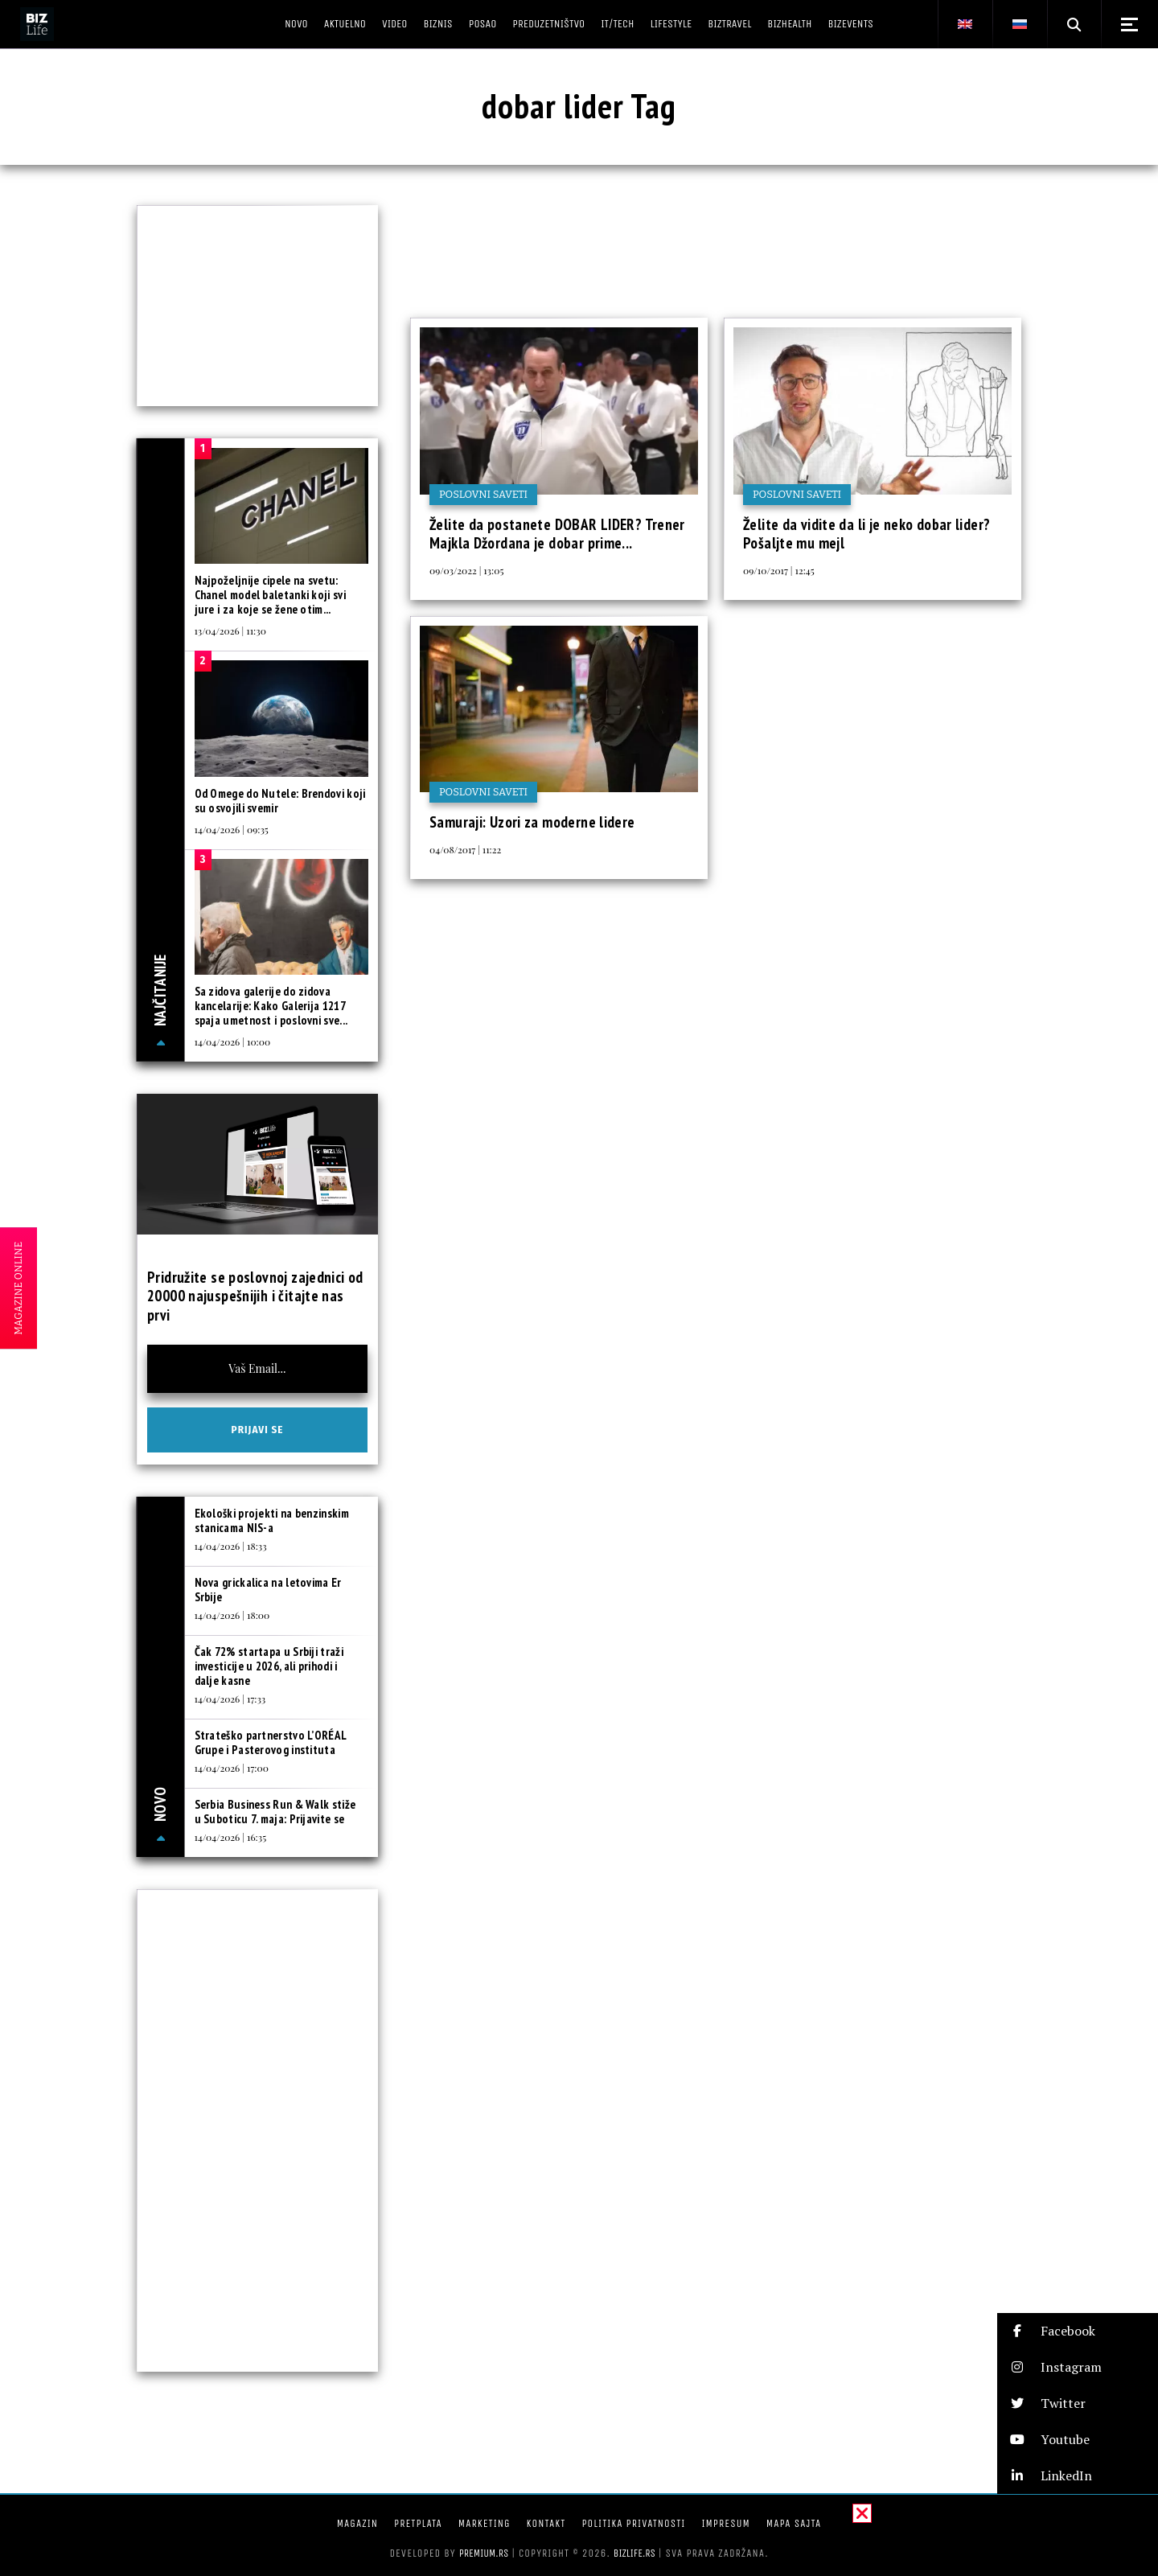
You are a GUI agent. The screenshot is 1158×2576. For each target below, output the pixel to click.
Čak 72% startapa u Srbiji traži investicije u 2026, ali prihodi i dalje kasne (269, 1666)
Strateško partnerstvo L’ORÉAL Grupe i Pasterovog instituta (271, 1742)
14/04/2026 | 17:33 (230, 1698)
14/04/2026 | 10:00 (233, 1041)
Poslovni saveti (483, 494)
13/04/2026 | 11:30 (230, 630)
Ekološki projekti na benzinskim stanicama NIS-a (272, 1520)
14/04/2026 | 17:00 (232, 1767)
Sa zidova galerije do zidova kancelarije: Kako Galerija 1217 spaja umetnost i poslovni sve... (271, 1006)
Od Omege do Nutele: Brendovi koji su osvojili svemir (280, 801)
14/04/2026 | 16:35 (231, 1836)
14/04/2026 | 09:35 (232, 829)
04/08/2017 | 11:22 (465, 849)
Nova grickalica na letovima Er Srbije (268, 1589)
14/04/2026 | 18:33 (231, 1545)
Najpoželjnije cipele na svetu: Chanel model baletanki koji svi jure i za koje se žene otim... (270, 595)
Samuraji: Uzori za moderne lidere (532, 822)
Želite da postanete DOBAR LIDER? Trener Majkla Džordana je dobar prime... (557, 534)
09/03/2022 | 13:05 (466, 570)
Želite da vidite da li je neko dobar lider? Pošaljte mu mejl (866, 534)
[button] (1077, 2331)
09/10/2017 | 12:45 (779, 570)
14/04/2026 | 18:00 (232, 1614)
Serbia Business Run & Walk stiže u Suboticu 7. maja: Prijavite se (275, 1811)
